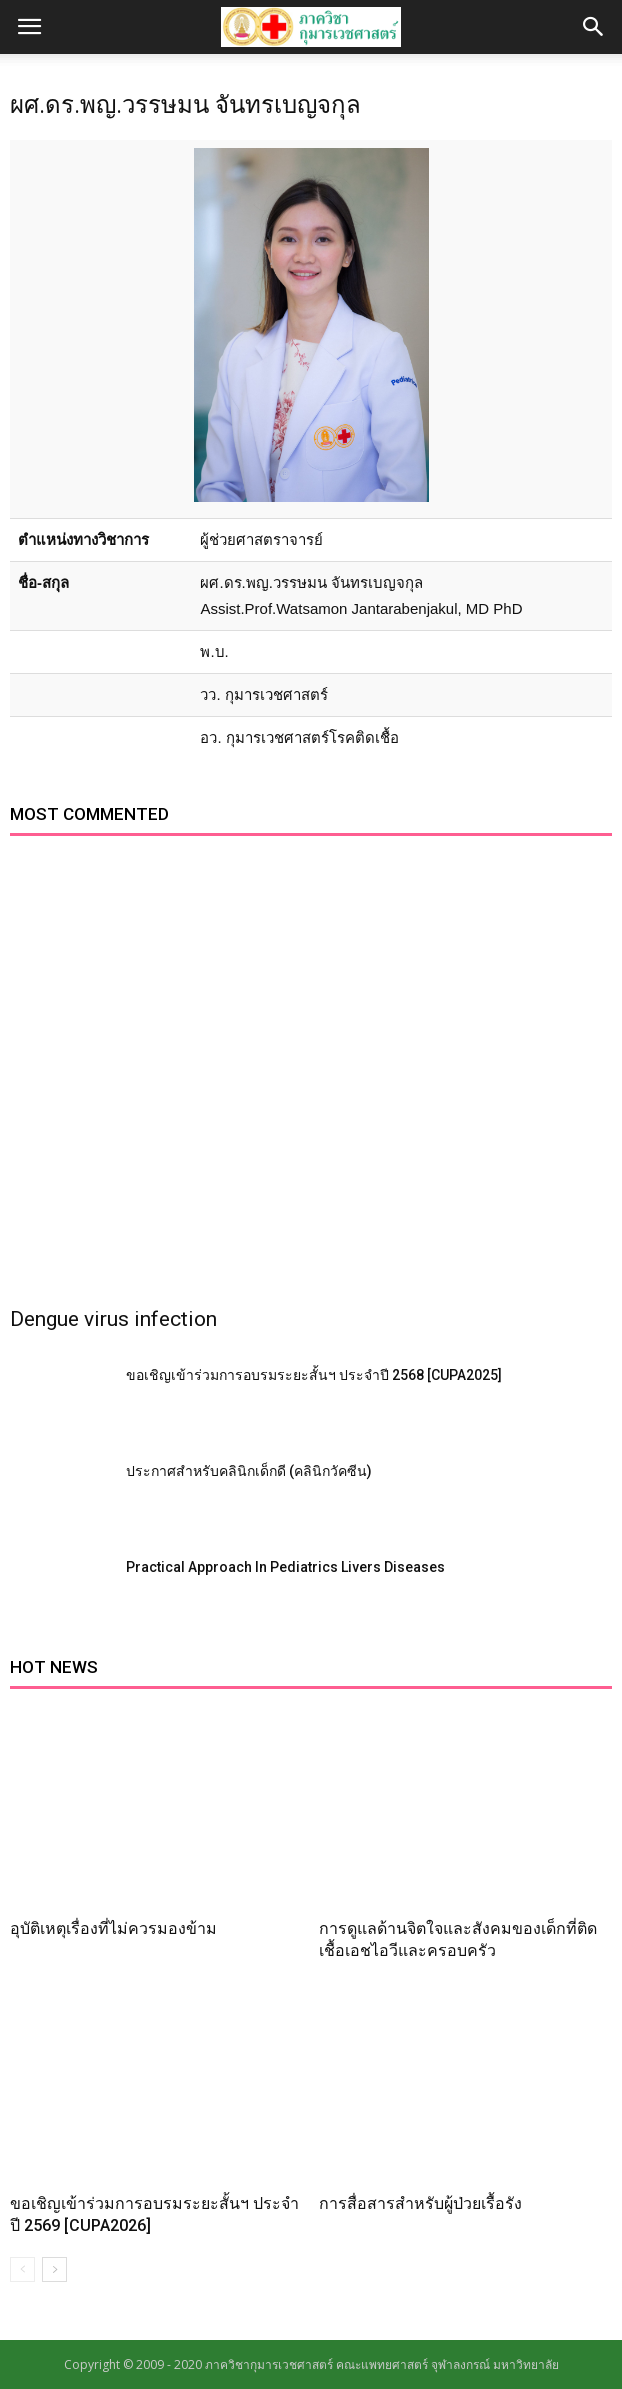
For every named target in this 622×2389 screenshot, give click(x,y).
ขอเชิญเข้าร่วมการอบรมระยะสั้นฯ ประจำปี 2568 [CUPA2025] (314, 1375)
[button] (594, 27)
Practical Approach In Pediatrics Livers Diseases (285, 1567)
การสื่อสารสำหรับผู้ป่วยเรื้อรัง (420, 2203)
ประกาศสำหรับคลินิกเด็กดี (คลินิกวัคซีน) (249, 1471)
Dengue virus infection (113, 1319)
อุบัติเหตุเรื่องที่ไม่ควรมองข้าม (113, 1928)
